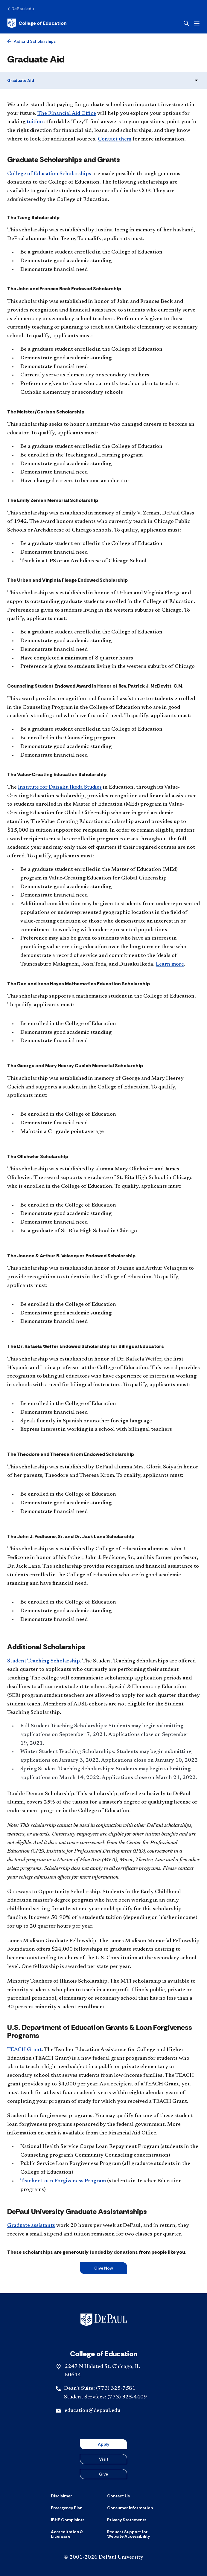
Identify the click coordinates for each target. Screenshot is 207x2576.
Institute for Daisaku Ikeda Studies (60, 787)
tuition (35, 122)
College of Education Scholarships (49, 174)
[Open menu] (197, 23)
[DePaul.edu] (20, 8)
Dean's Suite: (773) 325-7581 (100, 2388)
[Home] (37, 23)
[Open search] (186, 23)
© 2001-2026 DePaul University (103, 2557)
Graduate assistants (31, 2225)
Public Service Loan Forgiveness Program (70, 2163)
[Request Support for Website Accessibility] (131, 2534)
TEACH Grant (24, 2050)
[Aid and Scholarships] (31, 41)
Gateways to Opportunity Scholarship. (54, 1892)
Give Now (103, 2268)
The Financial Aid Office (66, 113)
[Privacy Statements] (126, 2519)
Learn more (170, 964)
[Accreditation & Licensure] (75, 2534)
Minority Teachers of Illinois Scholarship (57, 1981)
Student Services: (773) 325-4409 (105, 2397)
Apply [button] (103, 2444)
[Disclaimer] (61, 2495)
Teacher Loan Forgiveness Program (63, 2181)
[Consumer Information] (130, 2507)
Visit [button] (103, 2459)
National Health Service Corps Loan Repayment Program (89, 2146)
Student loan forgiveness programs (49, 2116)
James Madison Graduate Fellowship (51, 1941)
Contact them (114, 139)
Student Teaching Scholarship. (44, 1661)
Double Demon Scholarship (40, 1794)
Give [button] (103, 2474)
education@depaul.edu (92, 2410)
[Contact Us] (118, 2495)
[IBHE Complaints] (67, 2519)
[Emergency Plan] (66, 2507)
